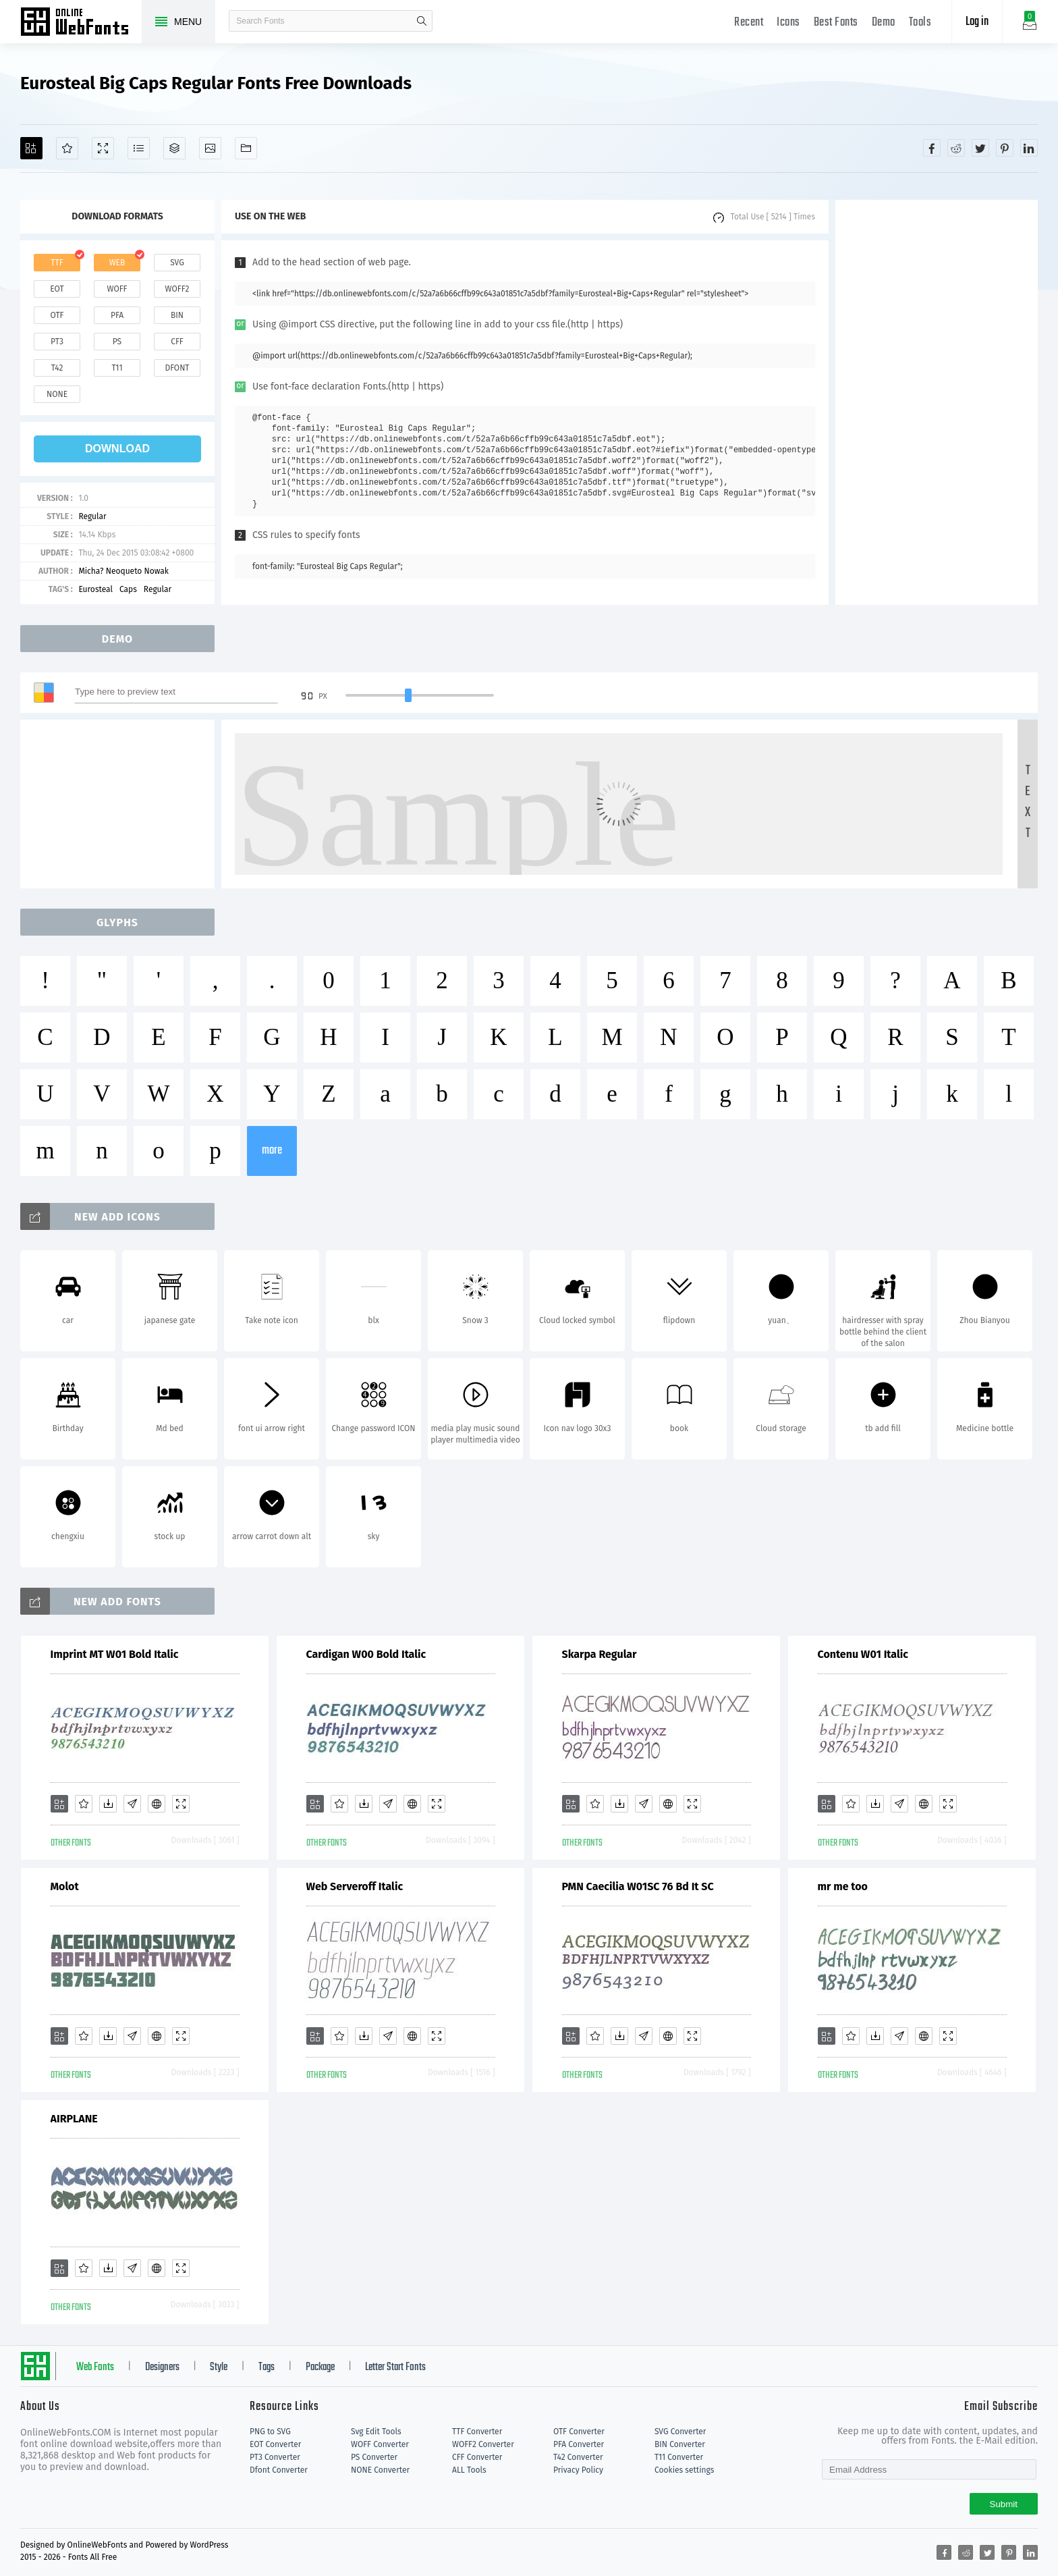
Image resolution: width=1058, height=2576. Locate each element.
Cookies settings (684, 2470)
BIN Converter (680, 2444)
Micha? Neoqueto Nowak (123, 571)
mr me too (843, 1886)
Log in (977, 22)
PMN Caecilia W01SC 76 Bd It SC (638, 1886)
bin (177, 315)
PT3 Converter (275, 2457)
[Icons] (210, 148)
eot (56, 289)
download (117, 448)
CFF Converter (477, 2457)
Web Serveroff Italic (354, 1886)
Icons (788, 22)
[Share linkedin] (1029, 148)
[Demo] (103, 148)
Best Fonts (836, 22)
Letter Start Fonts (395, 2367)
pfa (117, 315)
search (422, 21)
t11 (116, 368)
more (272, 1150)
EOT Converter (275, 2444)
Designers (162, 2367)
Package (320, 2367)
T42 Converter (578, 2457)
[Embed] (156, 1804)
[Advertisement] (936, 402)
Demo (883, 22)
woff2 (177, 289)
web (117, 262)
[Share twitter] (980, 148)
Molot (65, 1886)
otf (57, 315)
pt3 (57, 341)
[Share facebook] (932, 148)
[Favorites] (67, 148)
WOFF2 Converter (483, 2444)
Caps (128, 589)
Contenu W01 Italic (863, 1654)
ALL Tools (469, 2470)
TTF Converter (477, 2431)
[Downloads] (108, 1804)
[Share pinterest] (1004, 148)
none (57, 394)
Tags (266, 2367)
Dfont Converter (279, 2470)
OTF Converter (579, 2431)
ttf (57, 262)
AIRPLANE (74, 2118)
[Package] (174, 148)
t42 (57, 368)
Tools (920, 22)
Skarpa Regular (599, 1654)
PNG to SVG (270, 2431)
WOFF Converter (380, 2444)
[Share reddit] (956, 148)
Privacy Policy (578, 2470)
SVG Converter (680, 2431)
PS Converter (374, 2457)
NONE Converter (380, 2470)
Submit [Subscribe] (1004, 2504)
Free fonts (81, 23)
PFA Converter (578, 2444)
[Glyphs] (139, 148)
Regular (92, 516)
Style (218, 2367)
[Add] (31, 148)
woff (117, 289)
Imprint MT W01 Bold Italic (115, 1654)
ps (117, 341)
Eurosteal (95, 589)
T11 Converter (679, 2457)
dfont (177, 368)
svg (177, 262)
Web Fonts (95, 2367)
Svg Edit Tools (376, 2431)
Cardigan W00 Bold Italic (366, 1654)
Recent (748, 22)
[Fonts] (246, 148)
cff (177, 341)
